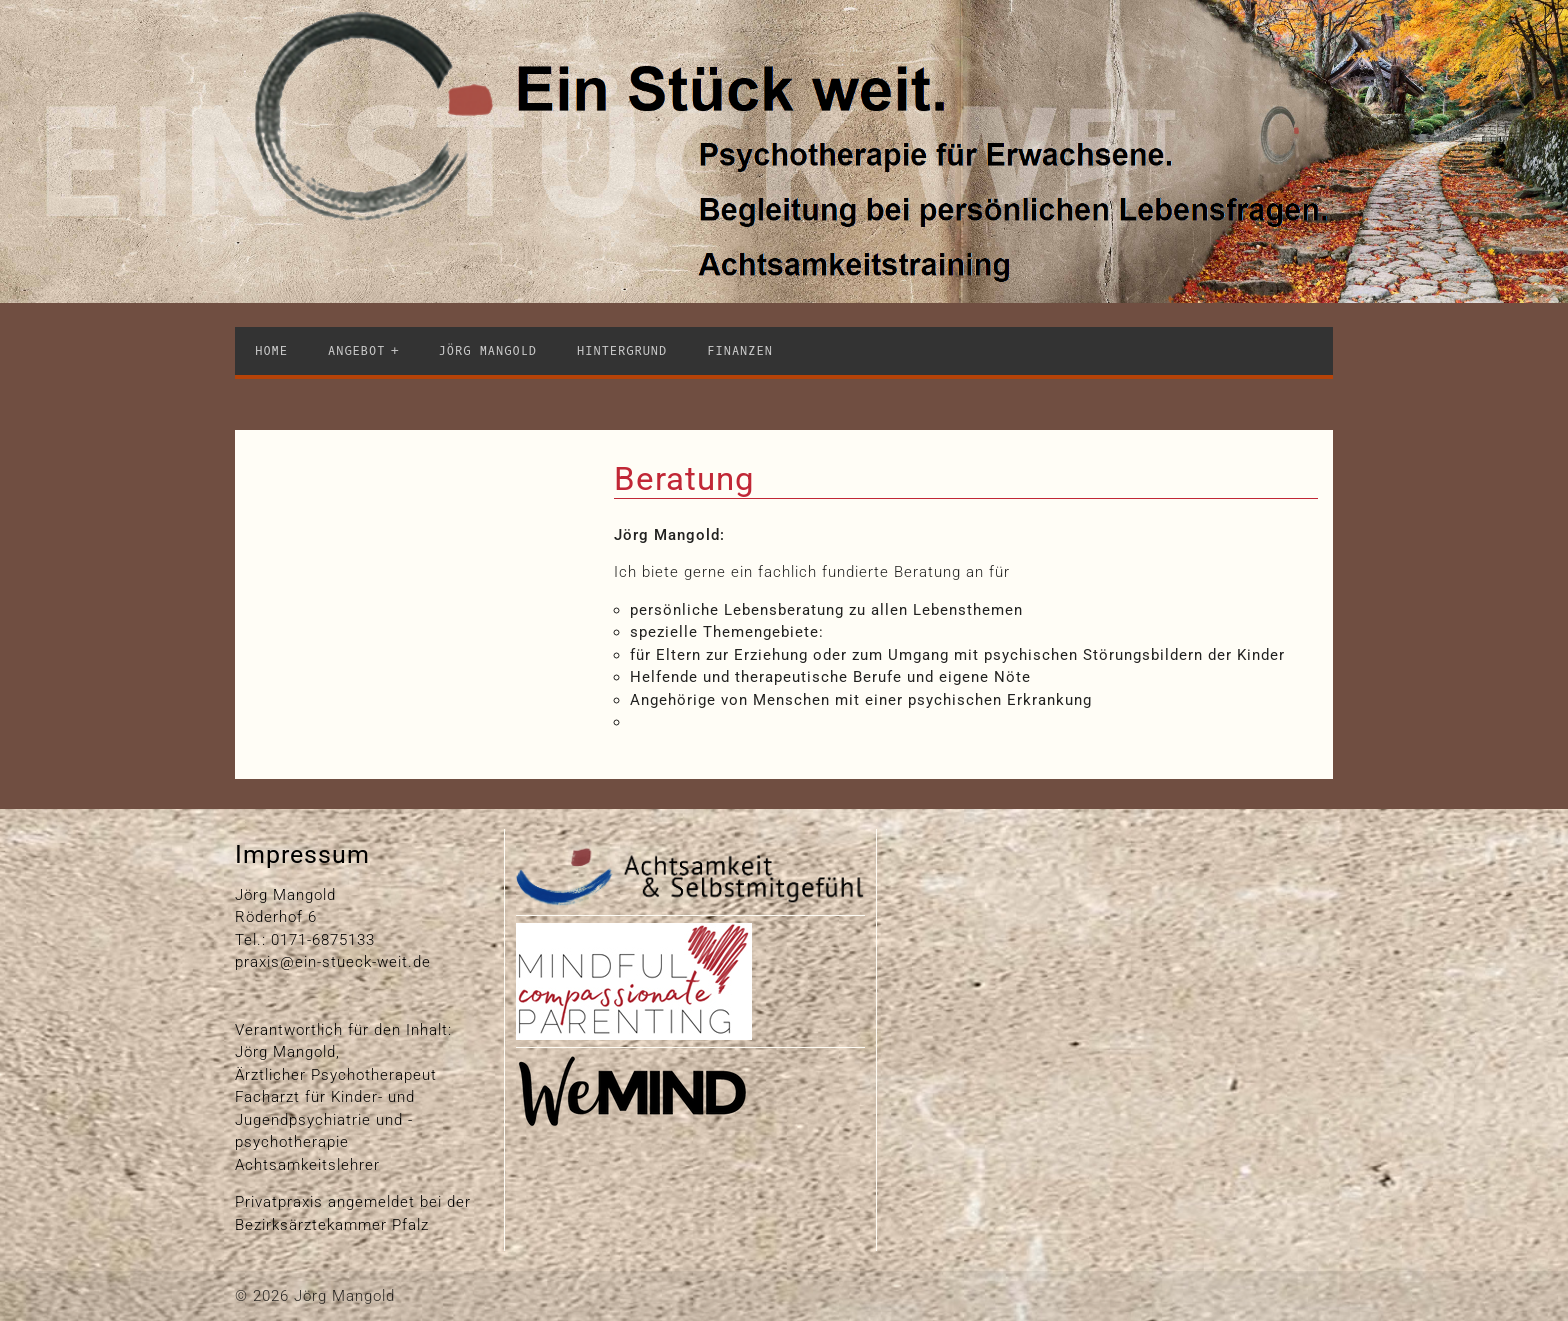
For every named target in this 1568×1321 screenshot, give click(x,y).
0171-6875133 (323, 940)
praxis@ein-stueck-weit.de (333, 962)
